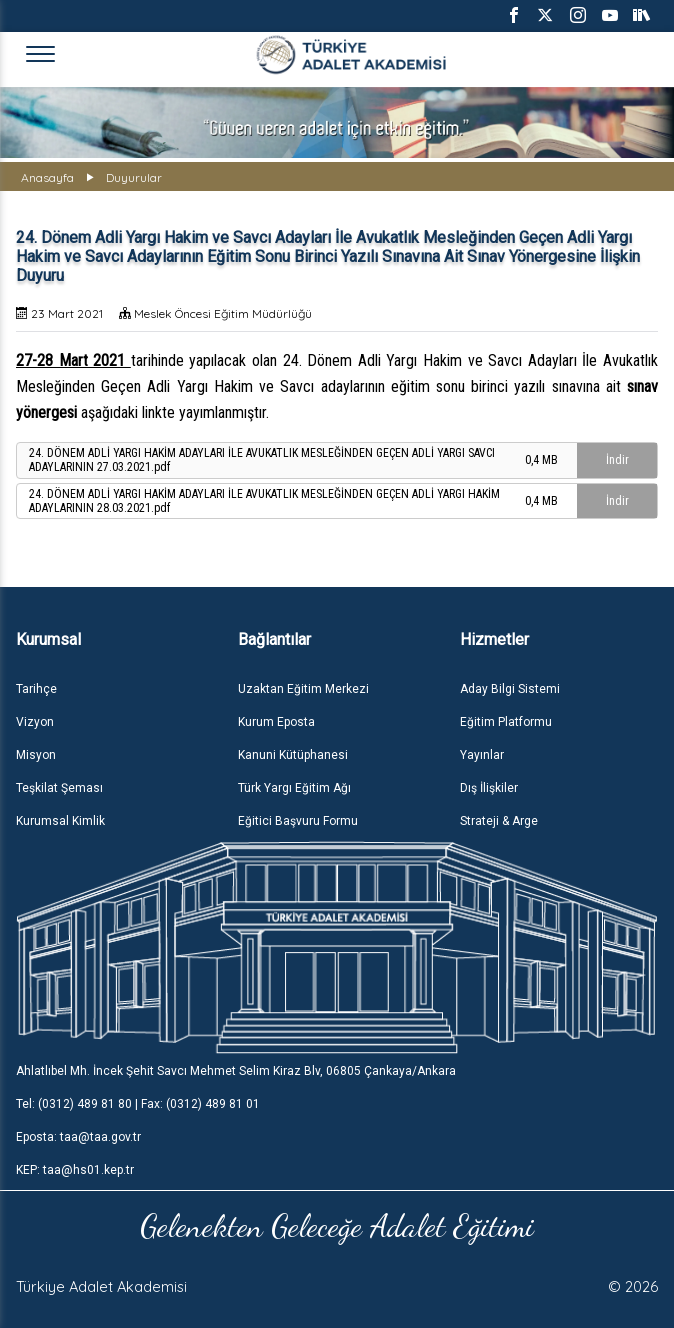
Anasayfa (47, 177)
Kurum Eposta (276, 722)
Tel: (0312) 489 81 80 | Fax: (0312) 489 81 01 (138, 1104)
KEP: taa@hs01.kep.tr (75, 1170)
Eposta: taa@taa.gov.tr (78, 1137)
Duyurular (134, 177)
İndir (617, 460)
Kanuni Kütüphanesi (293, 755)
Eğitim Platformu (506, 722)
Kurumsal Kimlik (60, 821)
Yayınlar (482, 755)
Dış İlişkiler (489, 788)
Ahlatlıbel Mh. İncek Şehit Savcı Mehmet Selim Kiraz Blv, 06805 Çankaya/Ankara (236, 1071)
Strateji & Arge (499, 821)
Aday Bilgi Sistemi (510, 689)
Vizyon (35, 722)
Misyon (36, 755)
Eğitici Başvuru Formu (298, 821)
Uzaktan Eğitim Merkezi (303, 689)
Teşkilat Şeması (59, 788)
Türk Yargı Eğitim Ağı (294, 788)
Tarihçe (36, 689)
